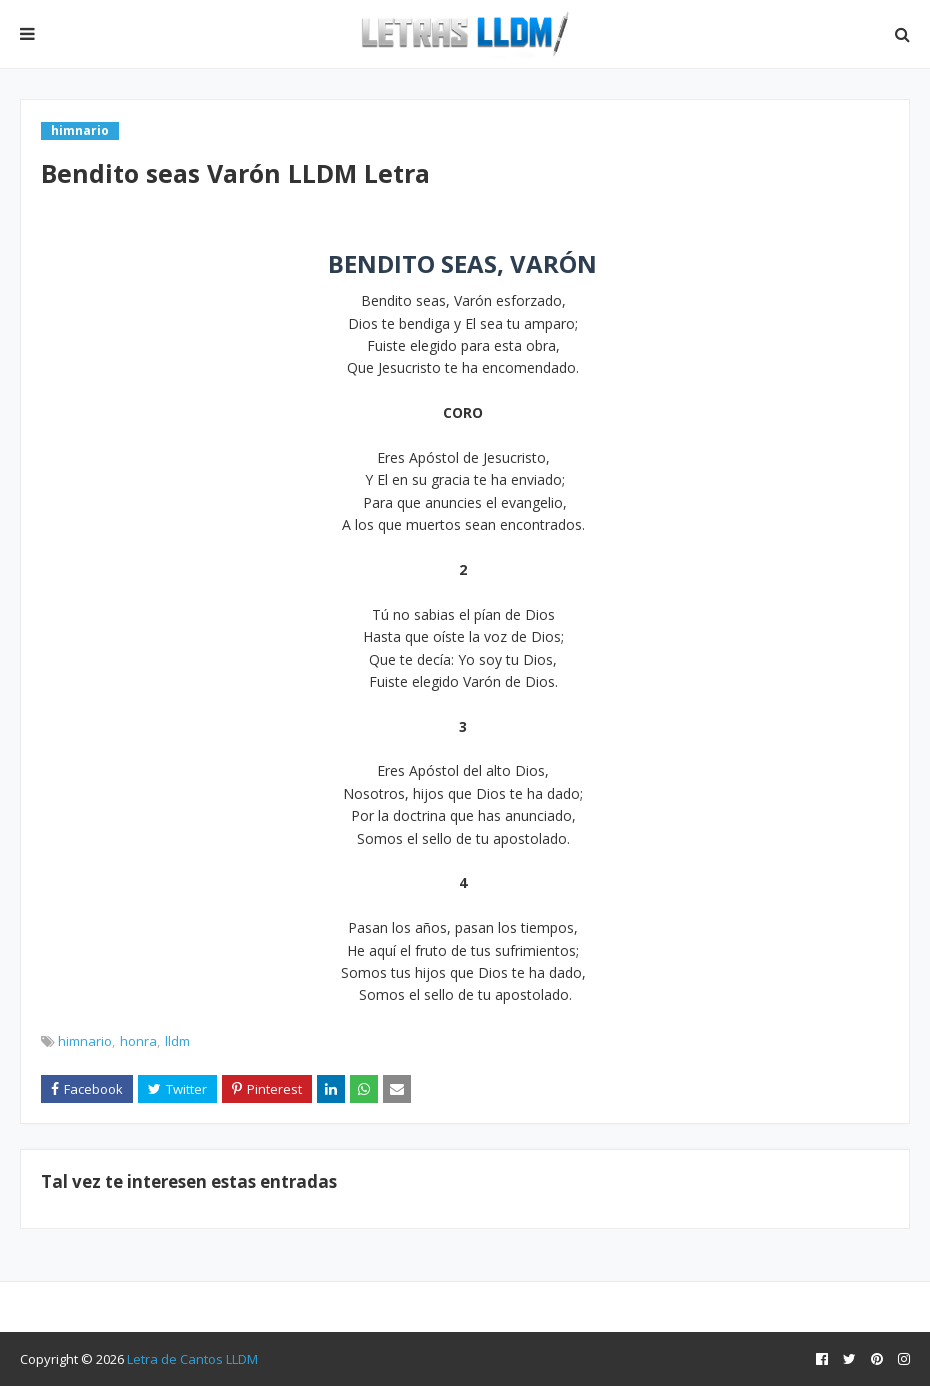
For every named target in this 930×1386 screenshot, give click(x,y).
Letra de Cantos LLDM (192, 1359)
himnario (85, 1041)
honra (138, 1041)
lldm (177, 1041)
